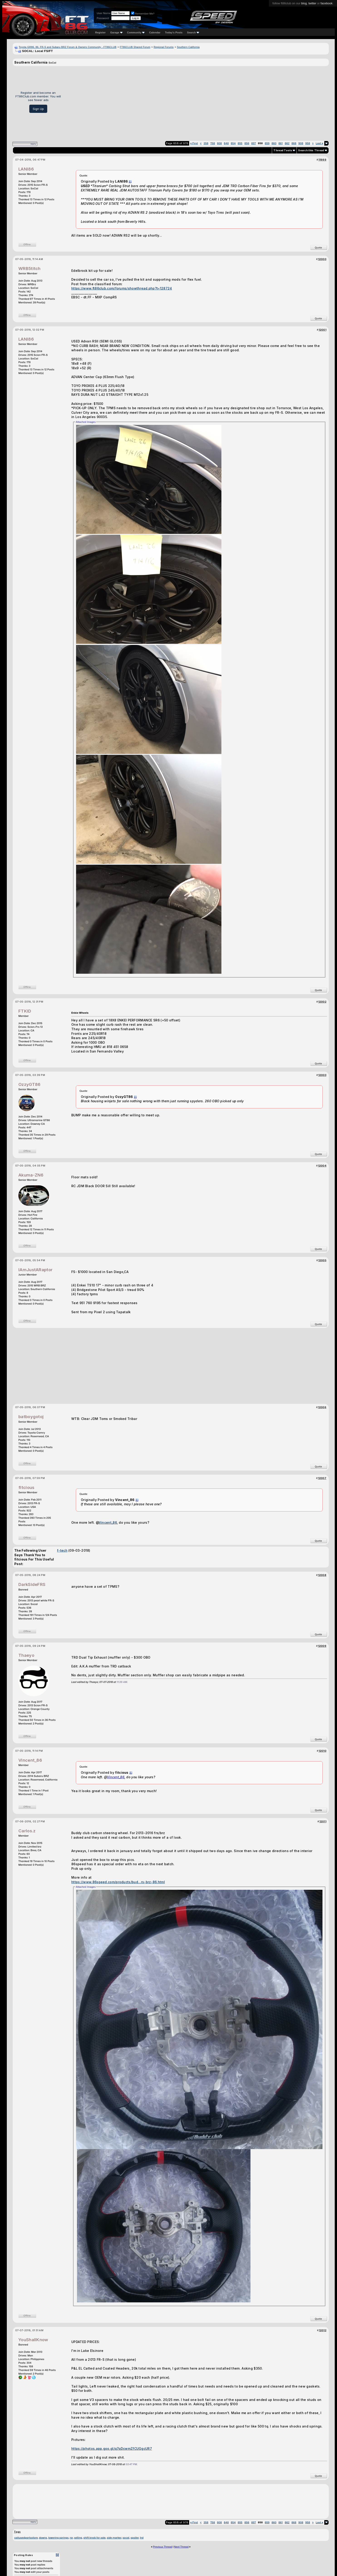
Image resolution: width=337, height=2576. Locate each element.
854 (233, 143)
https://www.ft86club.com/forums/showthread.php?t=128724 (121, 288)
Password (103, 18)
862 (287, 143)
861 (280, 143)
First (194, 143)
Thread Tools (282, 150)
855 (240, 143)
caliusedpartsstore (26, 2537)
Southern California (188, 47)
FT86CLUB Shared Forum (135, 47)
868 (294, 143)
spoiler (135, 2537)
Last (319, 143)
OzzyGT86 (29, 1084)
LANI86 (26, 169)
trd (142, 2537)
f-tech (62, 1550)
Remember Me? (142, 13)
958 (307, 143)
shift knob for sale (94, 2537)
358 (206, 143)
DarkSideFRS (31, 1584)
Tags (17, 2531)
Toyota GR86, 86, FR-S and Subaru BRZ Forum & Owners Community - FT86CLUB (67, 47)
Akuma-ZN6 (31, 1175)
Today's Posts (174, 32)
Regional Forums (163, 47)
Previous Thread (162, 2547)
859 (267, 143)
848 (226, 143)
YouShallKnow (33, 2339)
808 (219, 143)
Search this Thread (311, 150)
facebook (327, 3)
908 (300, 143)
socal (126, 2537)
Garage (116, 32)
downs (43, 2537)
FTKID (24, 1011)
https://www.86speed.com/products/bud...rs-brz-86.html (118, 1882)
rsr (71, 2537)
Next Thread (181, 2547)
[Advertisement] (196, 102)
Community (136, 32)
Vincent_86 (108, 1522)
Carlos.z (26, 1830)
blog (304, 3)
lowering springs (58, 2537)
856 (246, 143)
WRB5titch (29, 268)
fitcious (26, 1487)
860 (274, 143)
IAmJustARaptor (35, 1269)
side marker (114, 2537)
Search (193, 32)
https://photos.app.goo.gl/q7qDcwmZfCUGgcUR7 (111, 2448)
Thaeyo (26, 1655)
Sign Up (38, 109)
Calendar (154, 32)
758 (212, 143)
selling (78, 2537)
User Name (104, 13)
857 (253, 143)
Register (100, 32)
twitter (312, 3)
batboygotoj (31, 1416)
